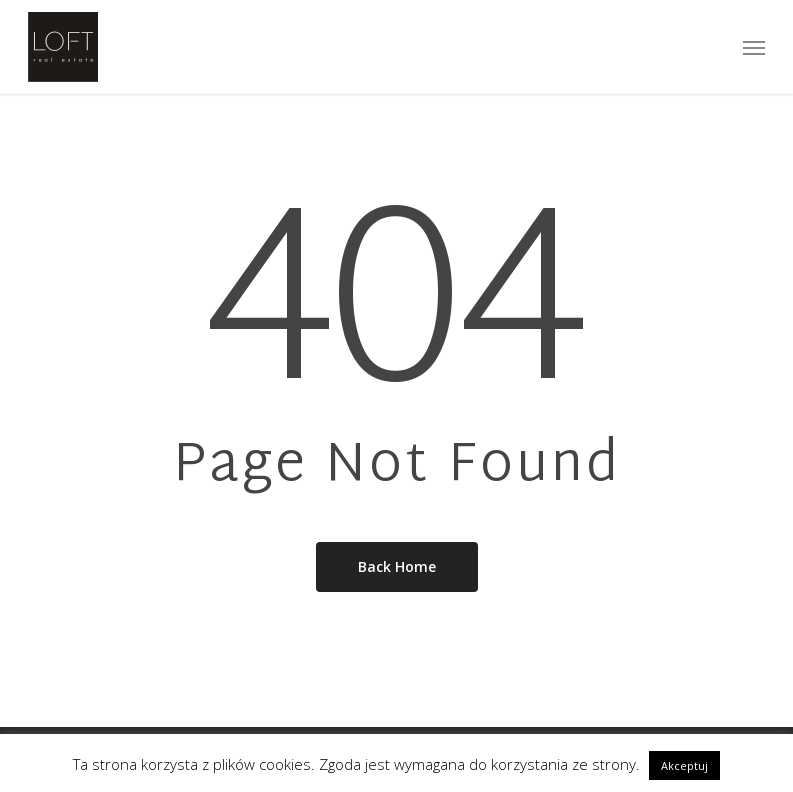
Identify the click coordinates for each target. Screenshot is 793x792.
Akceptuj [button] (684, 765)
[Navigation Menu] (754, 47)
